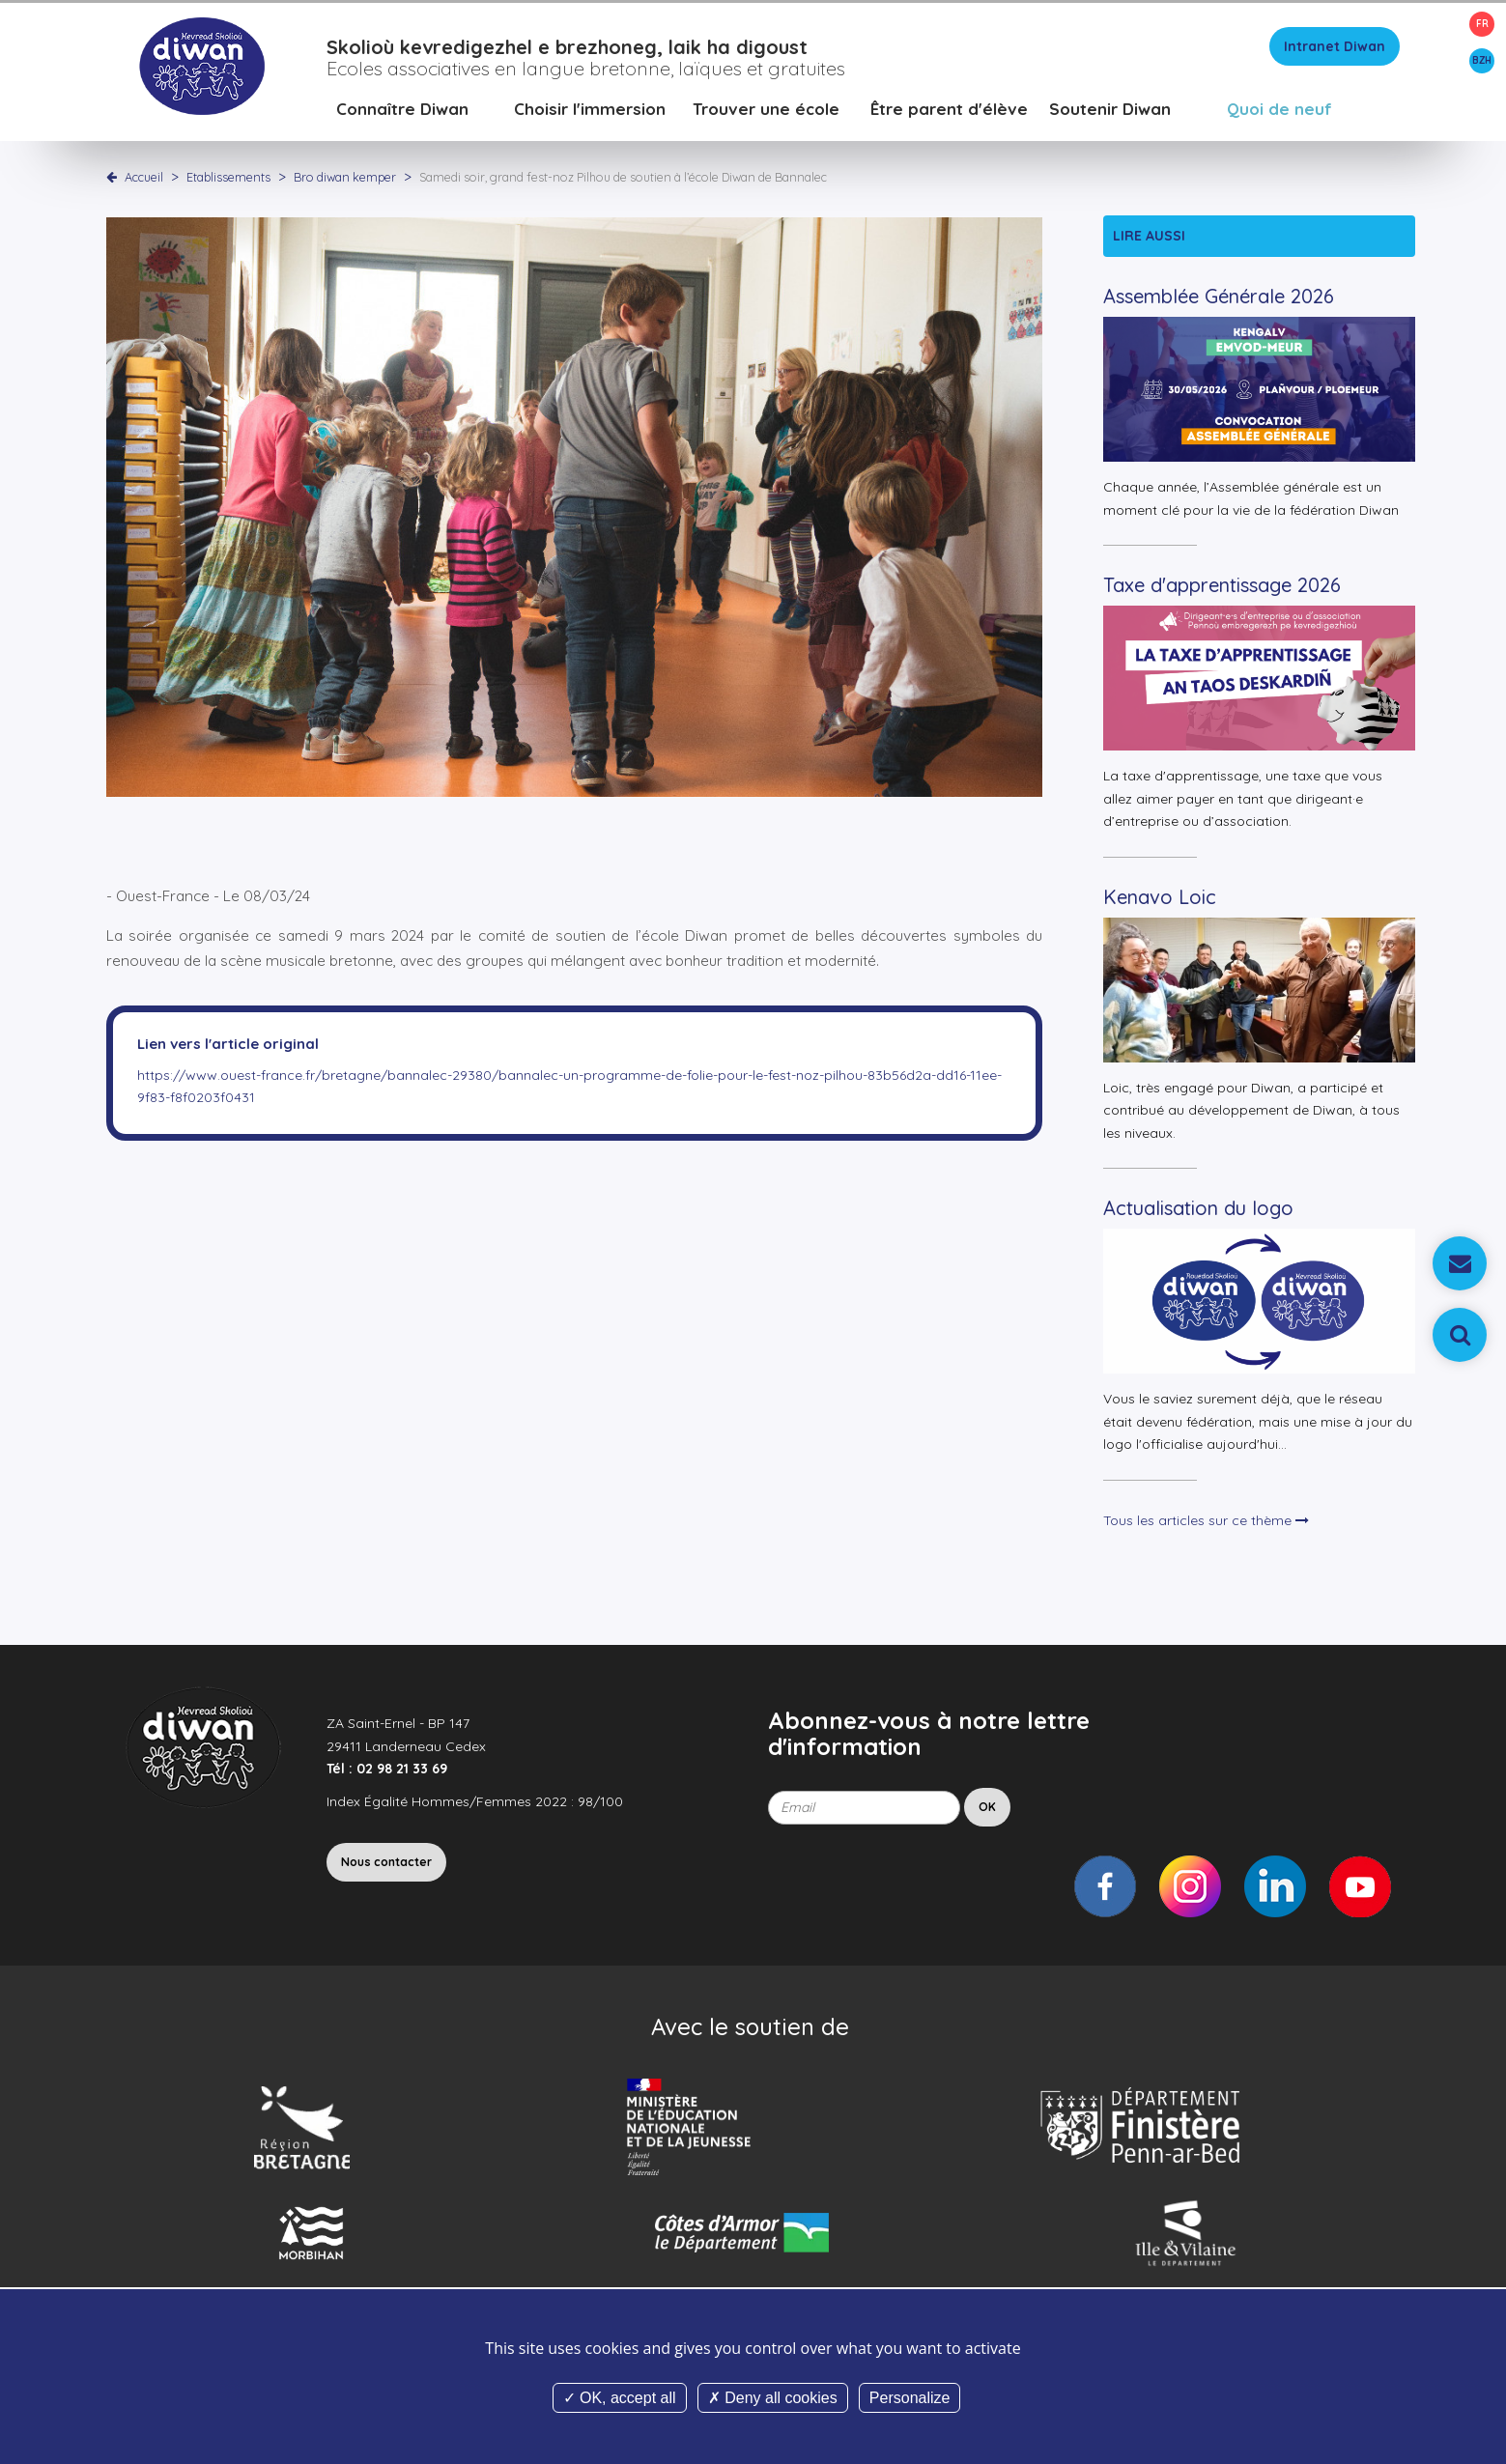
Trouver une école (766, 110)
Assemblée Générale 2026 (1218, 299)
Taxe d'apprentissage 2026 (1222, 588)
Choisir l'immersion (590, 110)
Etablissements (229, 178)
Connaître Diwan (402, 110)
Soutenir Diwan (1110, 110)
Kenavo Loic (1159, 899)
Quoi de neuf (1279, 110)
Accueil (144, 178)
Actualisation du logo (1198, 1211)
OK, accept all (619, 2398)
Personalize (910, 2398)
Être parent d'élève (949, 110)
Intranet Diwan (1334, 48)
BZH (1482, 60)
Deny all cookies (773, 2398)
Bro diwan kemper (346, 178)
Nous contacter (386, 1863)
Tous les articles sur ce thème (1206, 1522)
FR (1482, 23)
